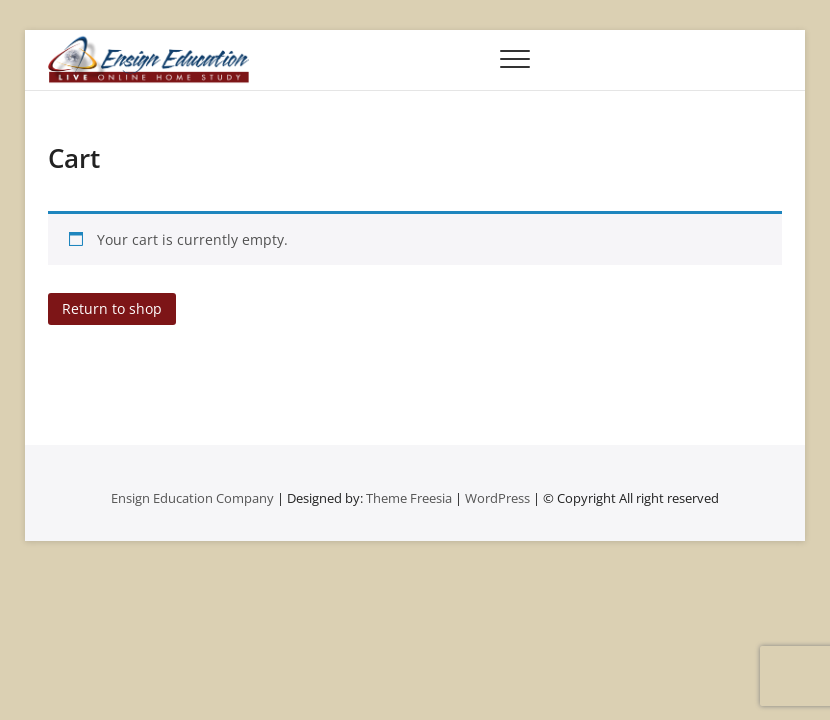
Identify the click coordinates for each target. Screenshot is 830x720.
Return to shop (112, 308)
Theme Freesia (409, 498)
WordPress (497, 498)
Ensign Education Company (192, 498)
